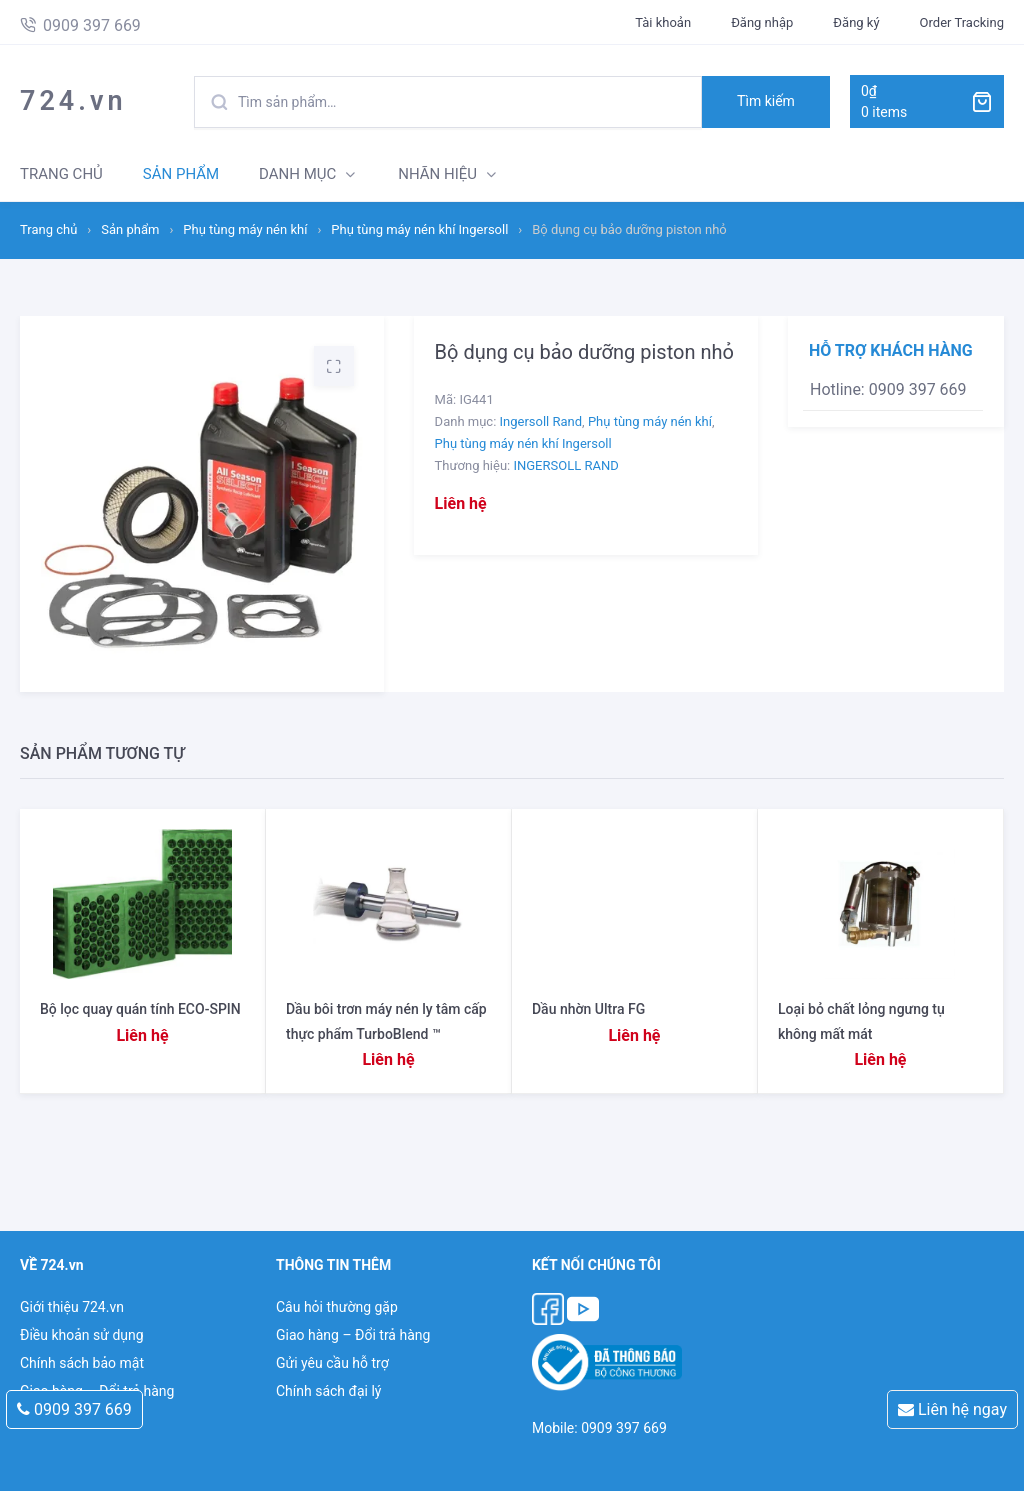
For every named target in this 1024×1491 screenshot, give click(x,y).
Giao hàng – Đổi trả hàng (353, 1335)
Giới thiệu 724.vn (72, 1307)
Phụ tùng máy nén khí (245, 229)
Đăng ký (856, 22)
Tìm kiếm (766, 101)
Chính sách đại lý (328, 1391)
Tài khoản (663, 22)
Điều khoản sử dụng (82, 1335)
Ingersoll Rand (541, 421)
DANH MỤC (297, 174)
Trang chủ (48, 229)
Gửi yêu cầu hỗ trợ (332, 1363)
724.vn (73, 101)
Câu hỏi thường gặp (337, 1307)
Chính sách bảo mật (82, 1363)
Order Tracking (962, 22)
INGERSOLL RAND (565, 465)
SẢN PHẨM (181, 174)
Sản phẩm (130, 229)
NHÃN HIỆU (437, 174)
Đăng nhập (762, 22)
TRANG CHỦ (61, 174)
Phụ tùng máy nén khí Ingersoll (419, 229)
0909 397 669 (74, 1409)
